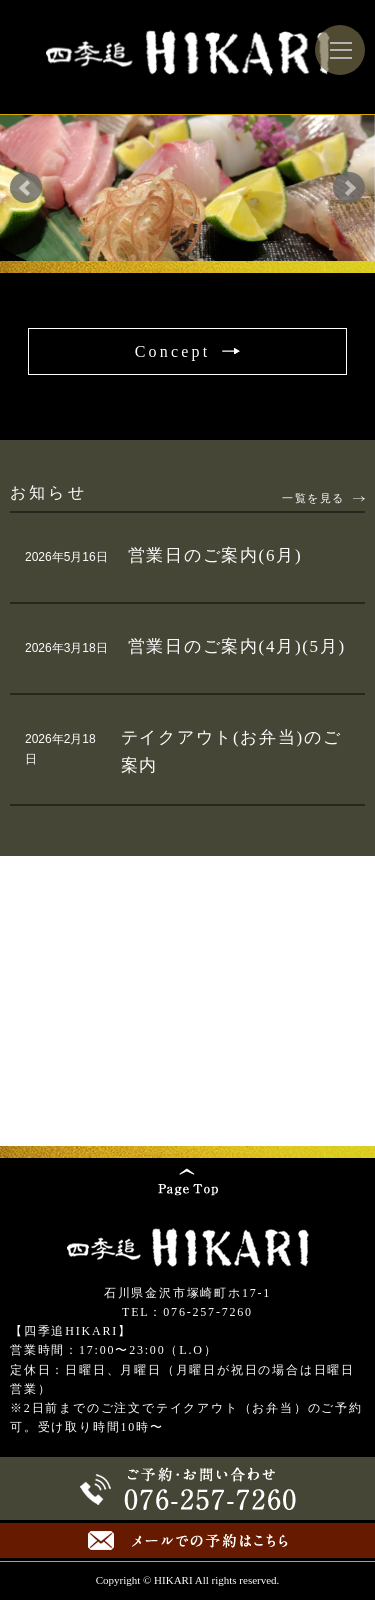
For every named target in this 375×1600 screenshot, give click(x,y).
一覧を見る (313, 498)
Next (349, 188)
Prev (26, 188)
